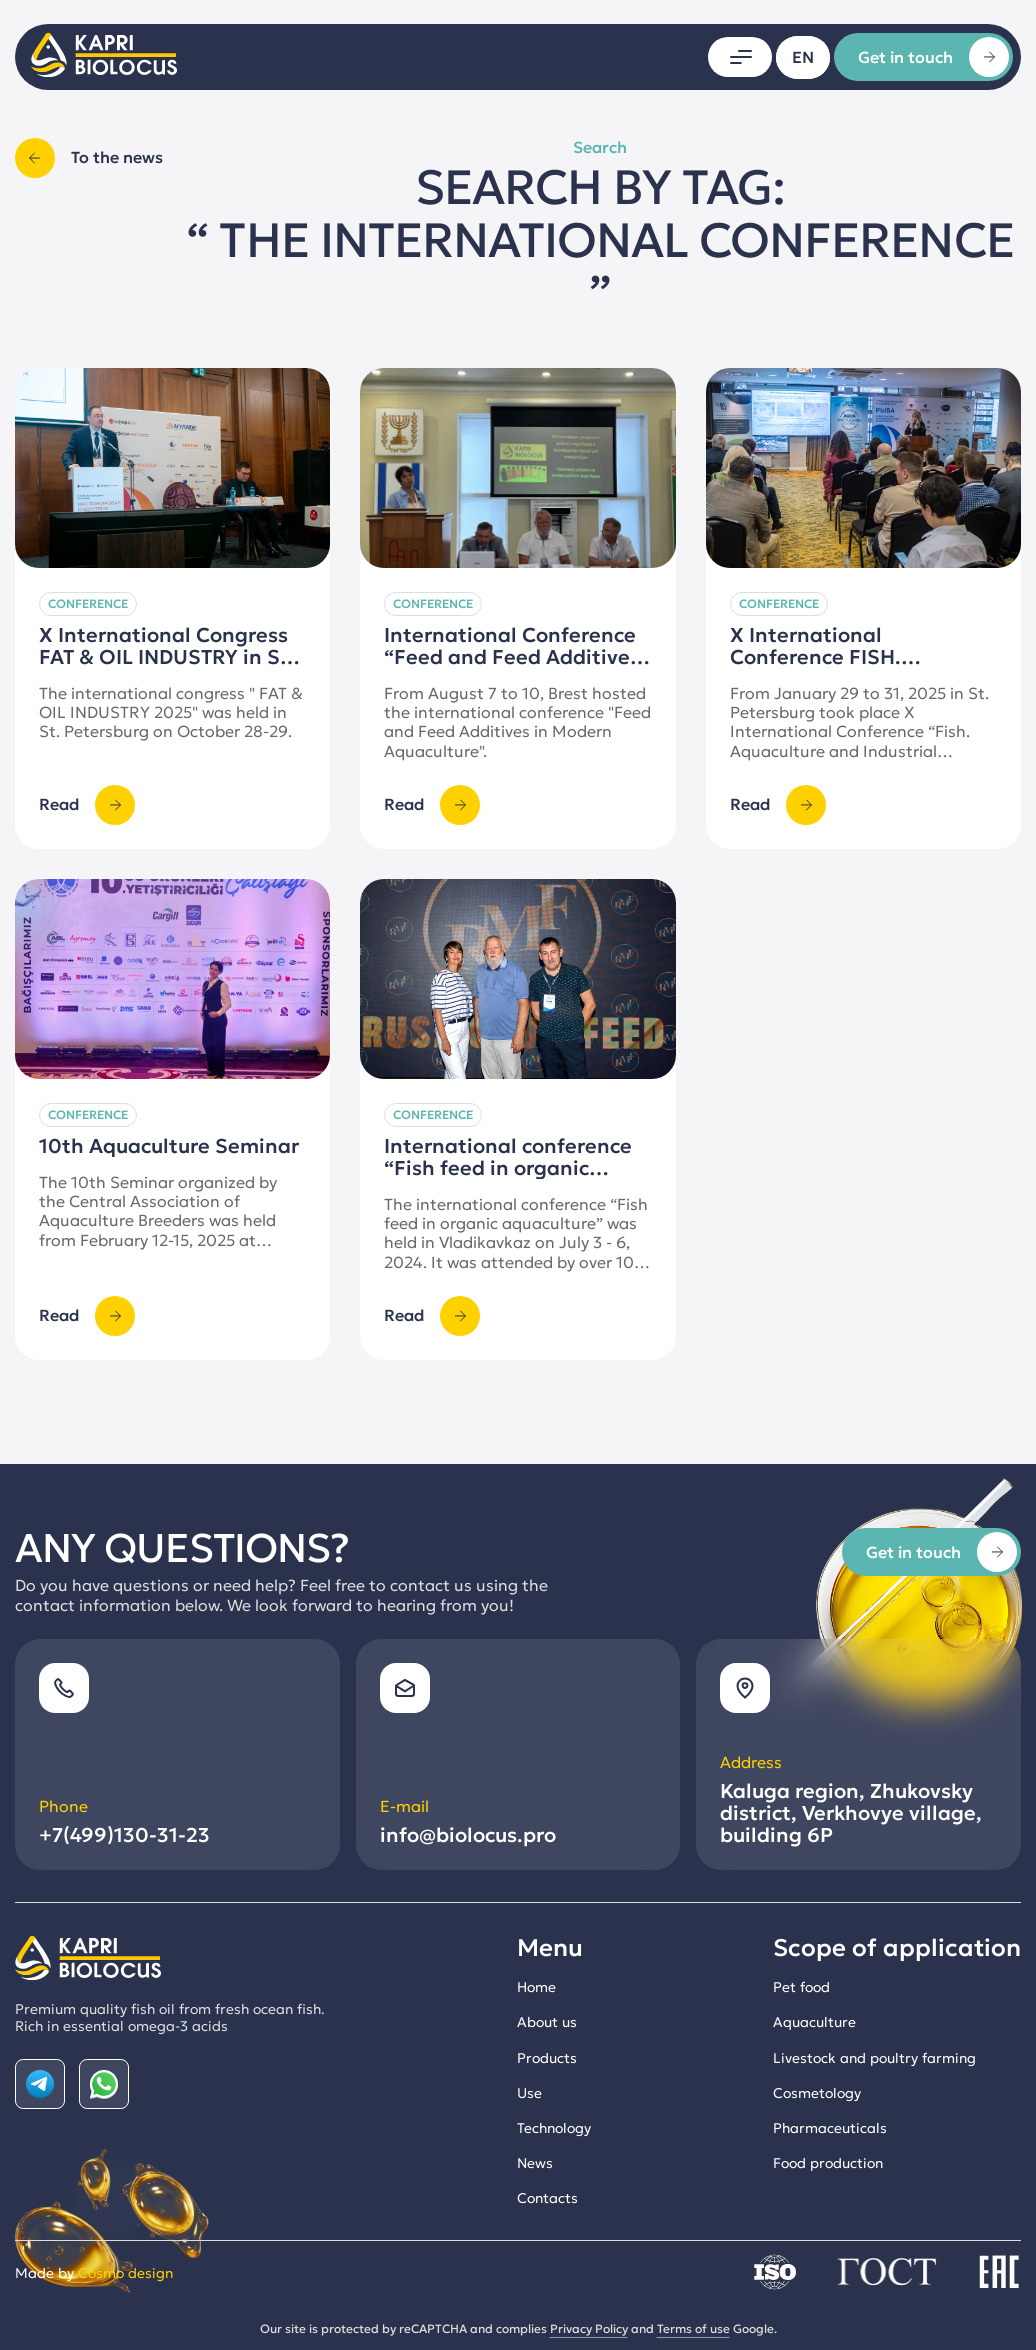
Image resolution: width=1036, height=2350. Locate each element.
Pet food (801, 1987)
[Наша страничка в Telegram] (40, 2084)
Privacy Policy (589, 2328)
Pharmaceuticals (830, 2128)
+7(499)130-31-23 (124, 1835)
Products (547, 2058)
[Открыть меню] (740, 57)
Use (529, 2093)
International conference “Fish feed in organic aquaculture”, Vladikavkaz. (516, 1232)
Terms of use (693, 2328)
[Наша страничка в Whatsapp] (104, 2084)
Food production (828, 2163)
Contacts (547, 2198)
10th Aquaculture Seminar (169, 1210)
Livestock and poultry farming (874, 2058)
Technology (554, 2128)
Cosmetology (817, 2093)
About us (547, 2022)
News (535, 2163)
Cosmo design (125, 2273)
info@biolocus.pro (468, 1835)
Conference (88, 603)
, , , (851, 1813)
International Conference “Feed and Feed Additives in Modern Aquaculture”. (512, 657)
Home (536, 1987)
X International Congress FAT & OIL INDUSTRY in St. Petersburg (167, 657)
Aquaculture (814, 2022)
